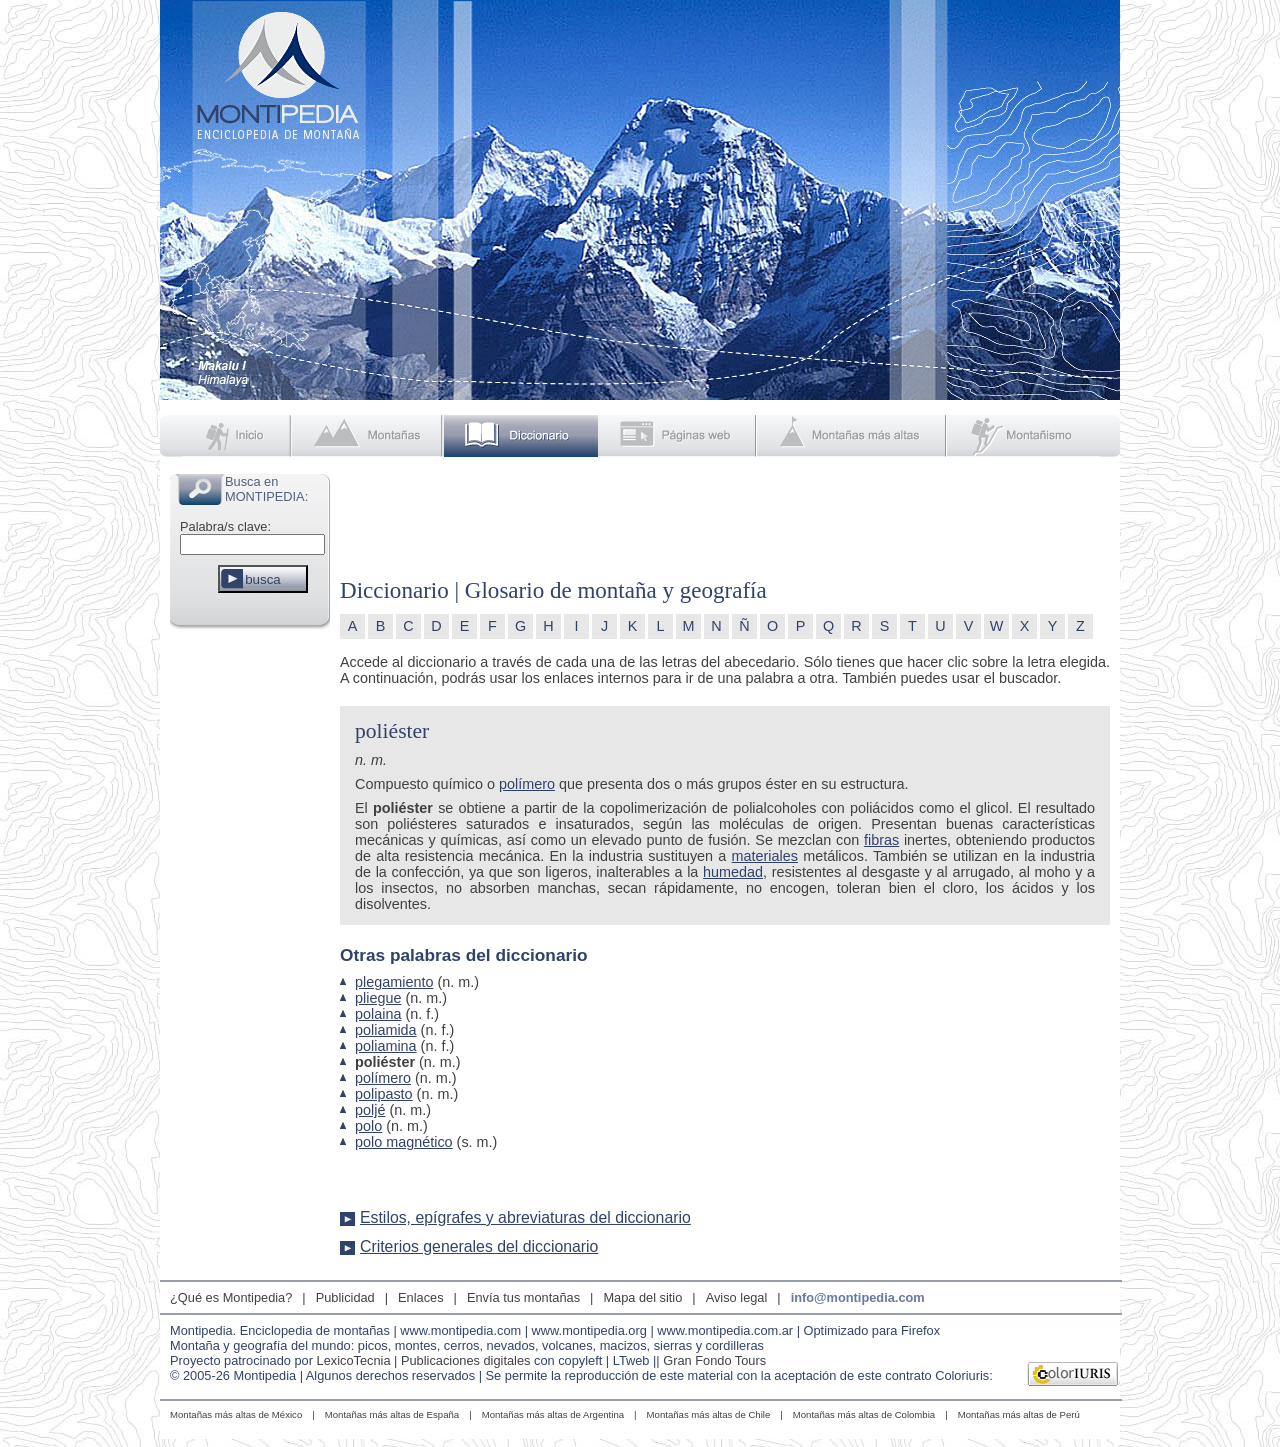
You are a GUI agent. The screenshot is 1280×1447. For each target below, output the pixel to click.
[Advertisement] (250, 934)
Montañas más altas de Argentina (553, 1414)
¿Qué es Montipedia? (231, 1297)
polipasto (384, 1094)
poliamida (386, 1030)
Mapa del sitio (642, 1297)
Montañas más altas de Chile (709, 1414)
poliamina (386, 1046)
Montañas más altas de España (392, 1414)
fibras (881, 840)
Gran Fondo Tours (714, 1360)
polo (368, 1126)
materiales (765, 856)
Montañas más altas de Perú (1019, 1414)
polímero (527, 784)
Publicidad (345, 1297)
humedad (733, 872)
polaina (378, 1014)
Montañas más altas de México (236, 1414)
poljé (370, 1110)
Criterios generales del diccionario (479, 1246)
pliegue (378, 998)
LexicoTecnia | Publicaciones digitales (424, 1360)
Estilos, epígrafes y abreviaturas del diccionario (525, 1217)
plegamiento (394, 982)
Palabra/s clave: (225, 526)
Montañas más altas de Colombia (864, 1414)
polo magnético (404, 1142)
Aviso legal (737, 1297)
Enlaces (421, 1297)
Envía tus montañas (523, 1297)
